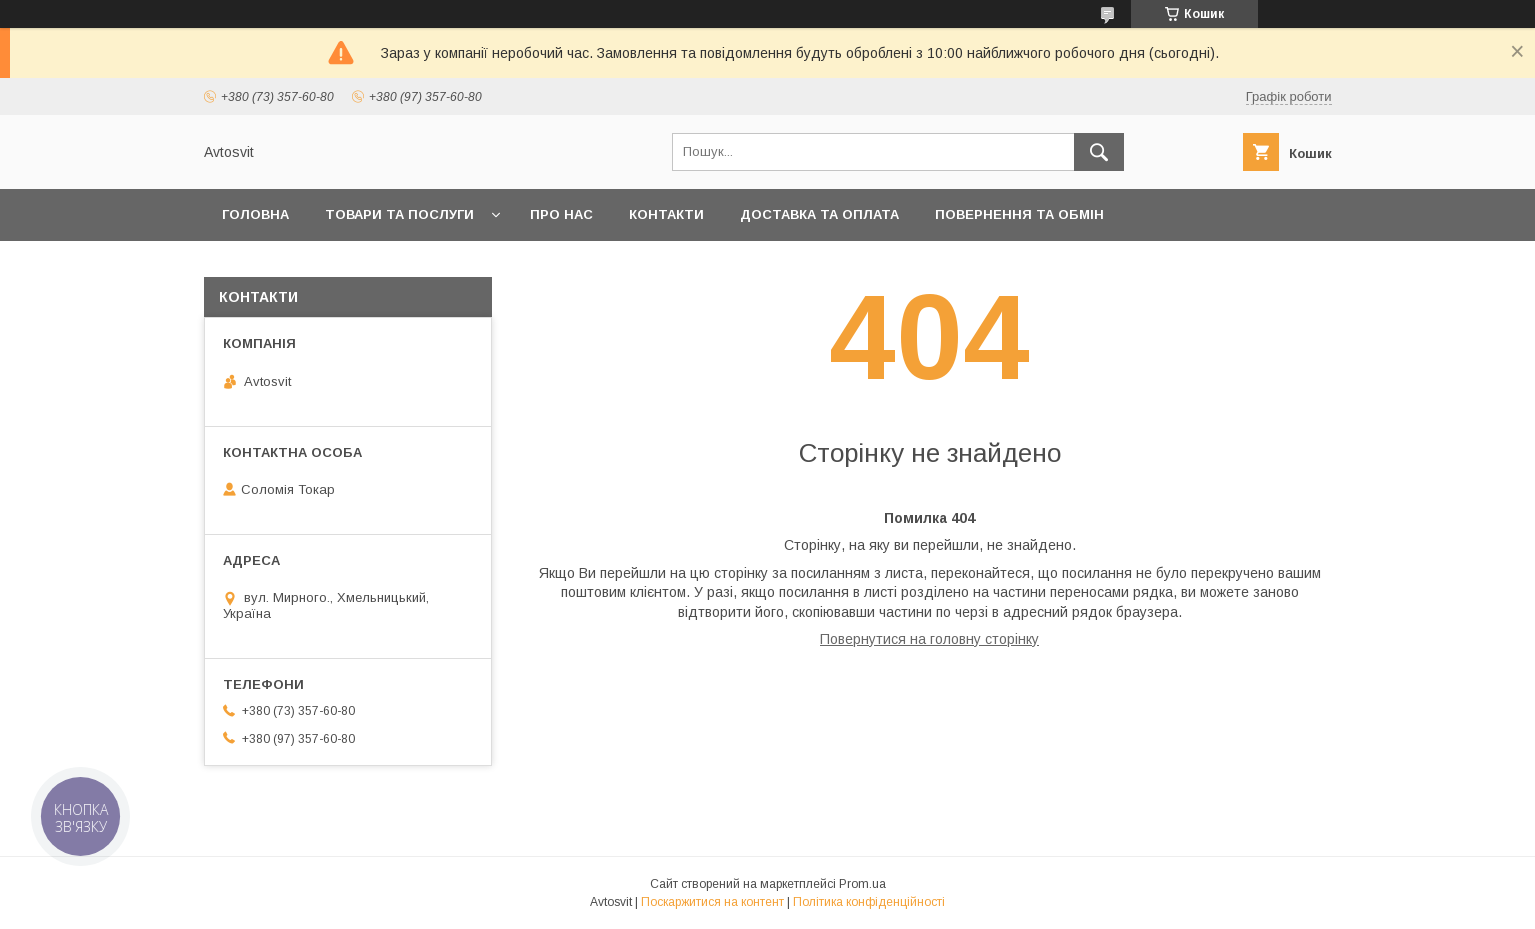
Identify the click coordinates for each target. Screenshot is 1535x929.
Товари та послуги (399, 214)
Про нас (561, 214)
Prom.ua (862, 884)
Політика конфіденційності (869, 902)
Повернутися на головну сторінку (929, 639)
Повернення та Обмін (1019, 214)
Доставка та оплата (819, 214)
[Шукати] (1099, 152)
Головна (255, 214)
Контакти (666, 214)
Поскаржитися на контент (712, 902)
